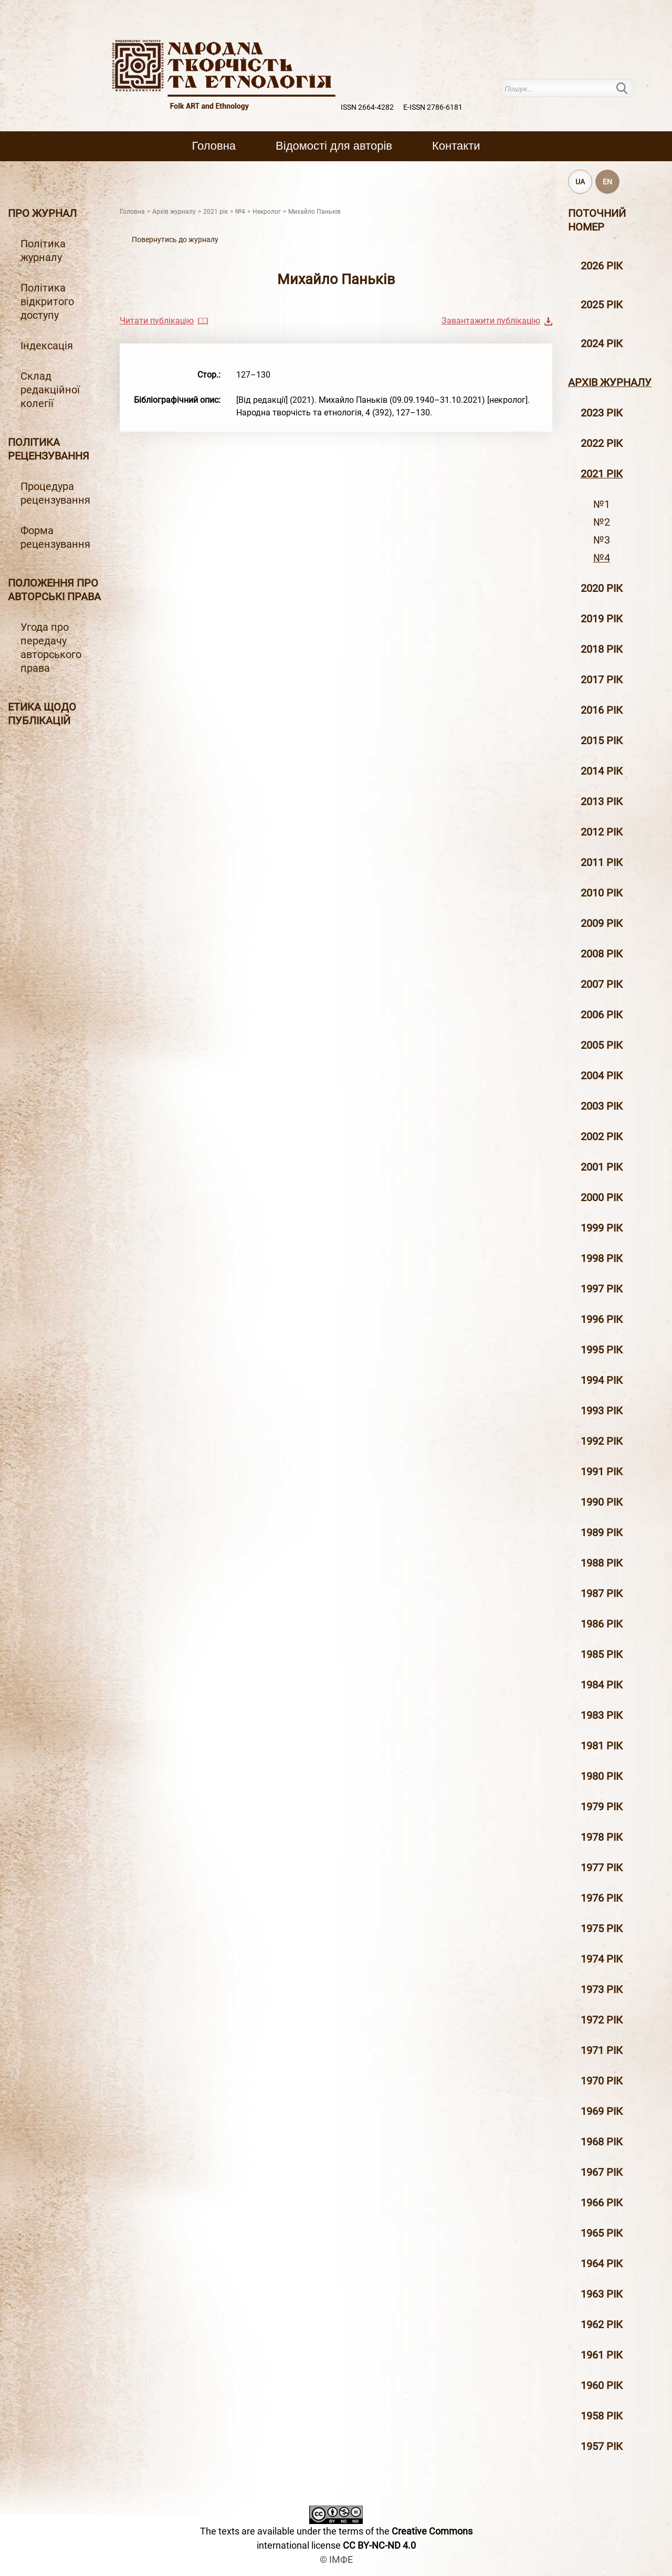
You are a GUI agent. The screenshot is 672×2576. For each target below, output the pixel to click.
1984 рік (602, 1684)
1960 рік (602, 2385)
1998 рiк (602, 1258)
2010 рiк (602, 893)
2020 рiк (602, 588)
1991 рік (602, 1471)
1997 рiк (602, 1288)
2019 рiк (602, 618)
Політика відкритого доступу (47, 301)
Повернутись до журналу (175, 239)
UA (580, 182)
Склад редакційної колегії (50, 390)
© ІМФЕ (336, 2559)
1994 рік (602, 1380)
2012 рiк (602, 832)
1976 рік (602, 1898)
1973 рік (602, 1989)
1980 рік (602, 1776)
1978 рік (602, 1837)
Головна (214, 145)
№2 (601, 522)
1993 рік (602, 1410)
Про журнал (42, 213)
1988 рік (602, 1563)
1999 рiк (602, 1228)
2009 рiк (602, 923)
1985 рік (602, 1654)
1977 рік (602, 1867)
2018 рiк (602, 649)
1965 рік (602, 2233)
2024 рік (602, 343)
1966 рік (602, 2202)
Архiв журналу (610, 382)
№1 (601, 504)
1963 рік (602, 2294)
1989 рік (602, 1532)
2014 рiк (602, 771)
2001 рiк (602, 1167)
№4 (601, 557)
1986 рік (602, 1624)
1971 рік (602, 2050)
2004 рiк (602, 1075)
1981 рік (602, 1745)
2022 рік (602, 443)
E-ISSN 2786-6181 (433, 107)
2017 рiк (602, 679)
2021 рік (602, 473)
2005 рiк (602, 1045)
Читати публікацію (157, 321)
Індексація (46, 345)
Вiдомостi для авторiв (334, 145)
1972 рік (602, 2020)
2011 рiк (602, 862)
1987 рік (602, 1593)
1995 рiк (602, 1349)
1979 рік (602, 1806)
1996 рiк (602, 1319)
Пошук (628, 88)
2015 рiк (602, 740)
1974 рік (602, 1959)
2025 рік (602, 304)
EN (607, 182)
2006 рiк (602, 1014)
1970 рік (602, 2080)
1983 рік (602, 1715)
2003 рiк (602, 1106)
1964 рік (602, 2263)
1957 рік (602, 2446)
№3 (601, 540)
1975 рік (602, 1928)
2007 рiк (602, 984)
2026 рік (602, 265)
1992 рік (602, 1441)
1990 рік (602, 1502)
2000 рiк (602, 1197)
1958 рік (602, 2416)
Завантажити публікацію (491, 321)
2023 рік (602, 412)
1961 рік (602, 2355)
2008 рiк (602, 953)
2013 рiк (602, 801)
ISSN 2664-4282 (367, 107)
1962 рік (602, 2324)
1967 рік (602, 2172)
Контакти (456, 145)
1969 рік (602, 2111)
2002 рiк (602, 1136)
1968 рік (602, 2141)
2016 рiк (602, 710)
